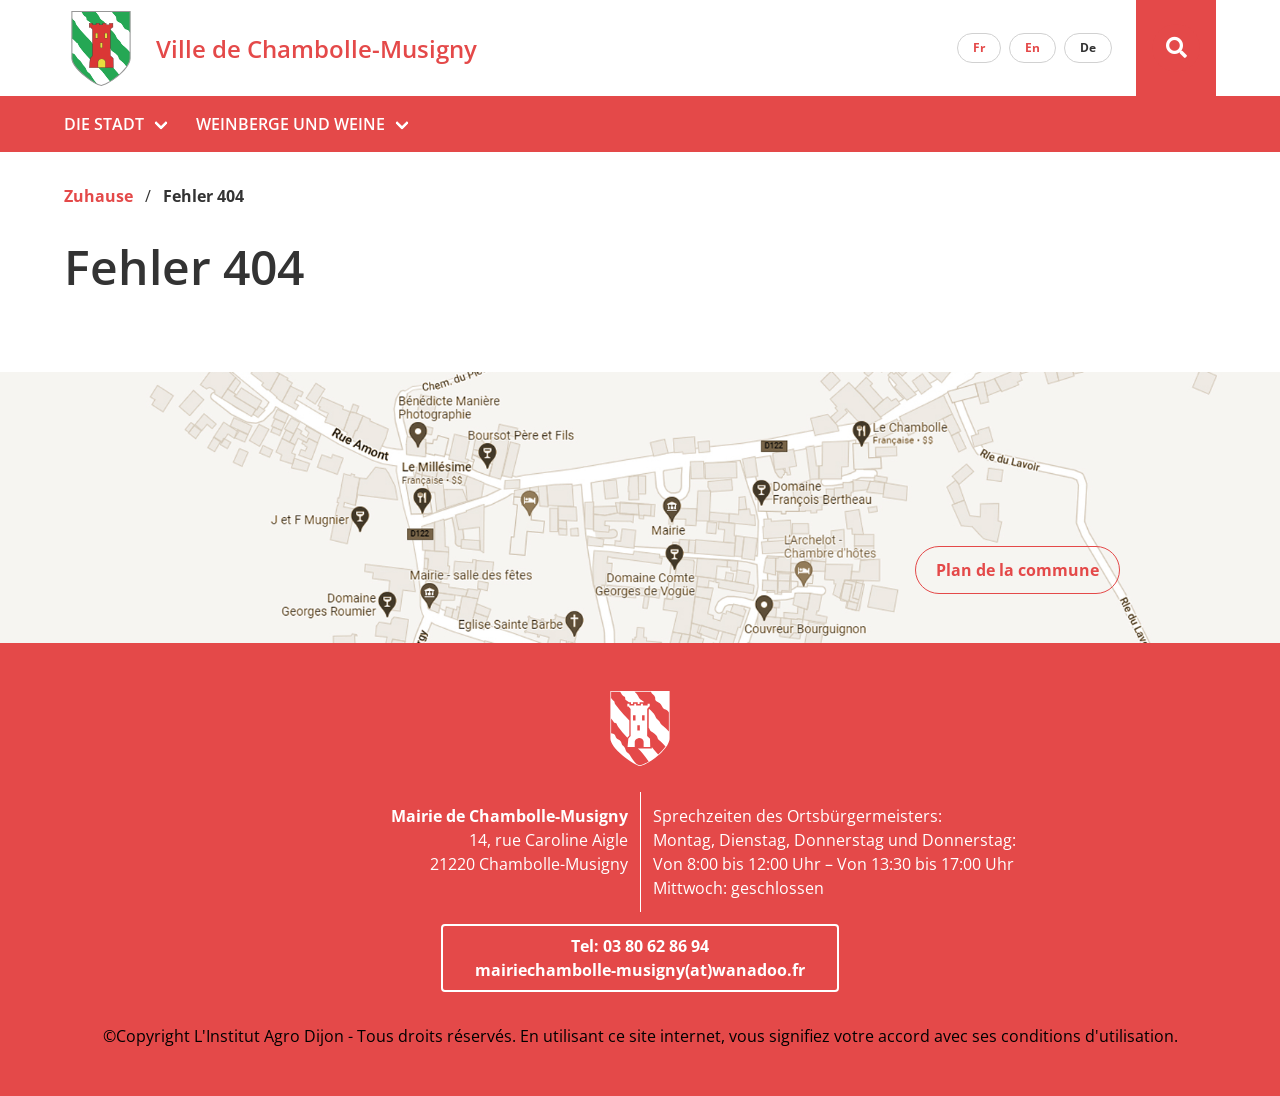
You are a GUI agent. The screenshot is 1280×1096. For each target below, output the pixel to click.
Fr (979, 47)
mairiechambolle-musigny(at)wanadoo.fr (640, 970)
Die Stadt (104, 124)
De (1088, 47)
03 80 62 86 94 (656, 946)
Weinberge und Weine (290, 124)
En (1032, 47)
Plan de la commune (1017, 570)
